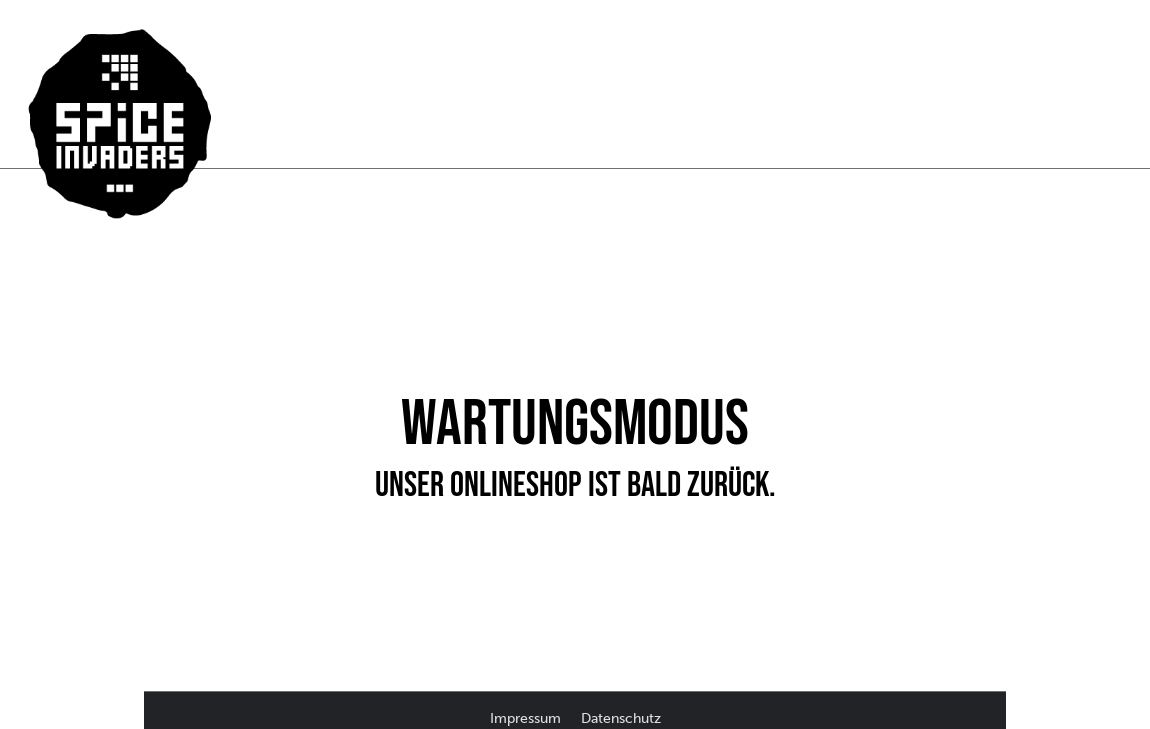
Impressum (527, 718)
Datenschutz (621, 718)
